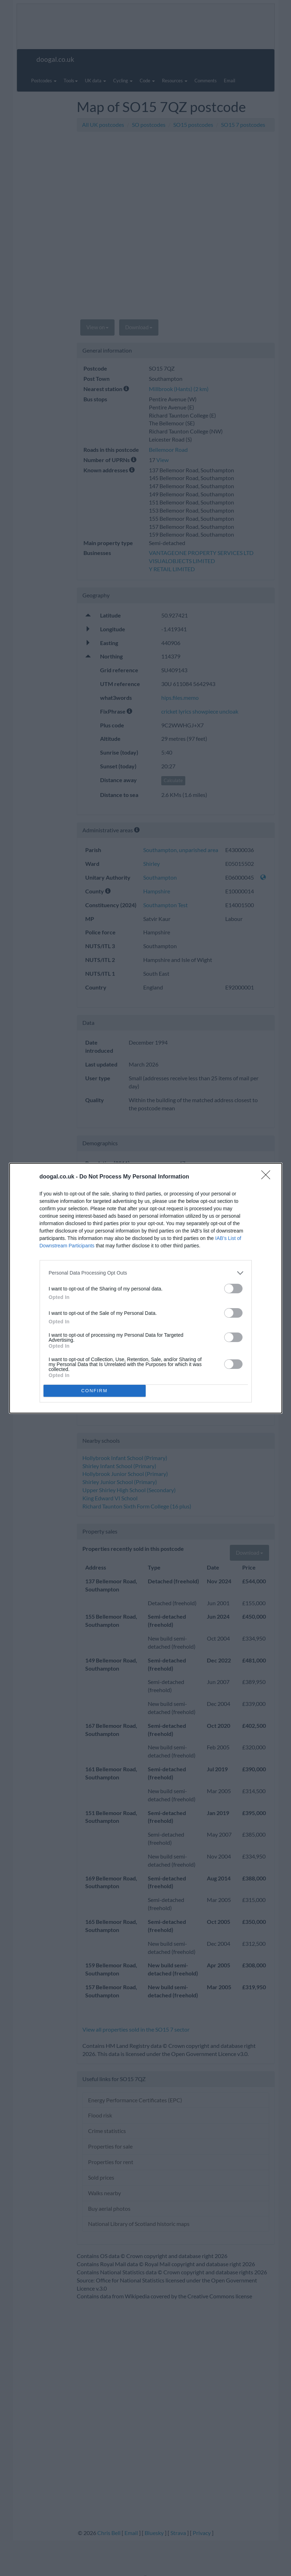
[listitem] (146, 1273)
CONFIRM (94, 1390)
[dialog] (146, 1288)
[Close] (268, 1177)
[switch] (233, 1288)
